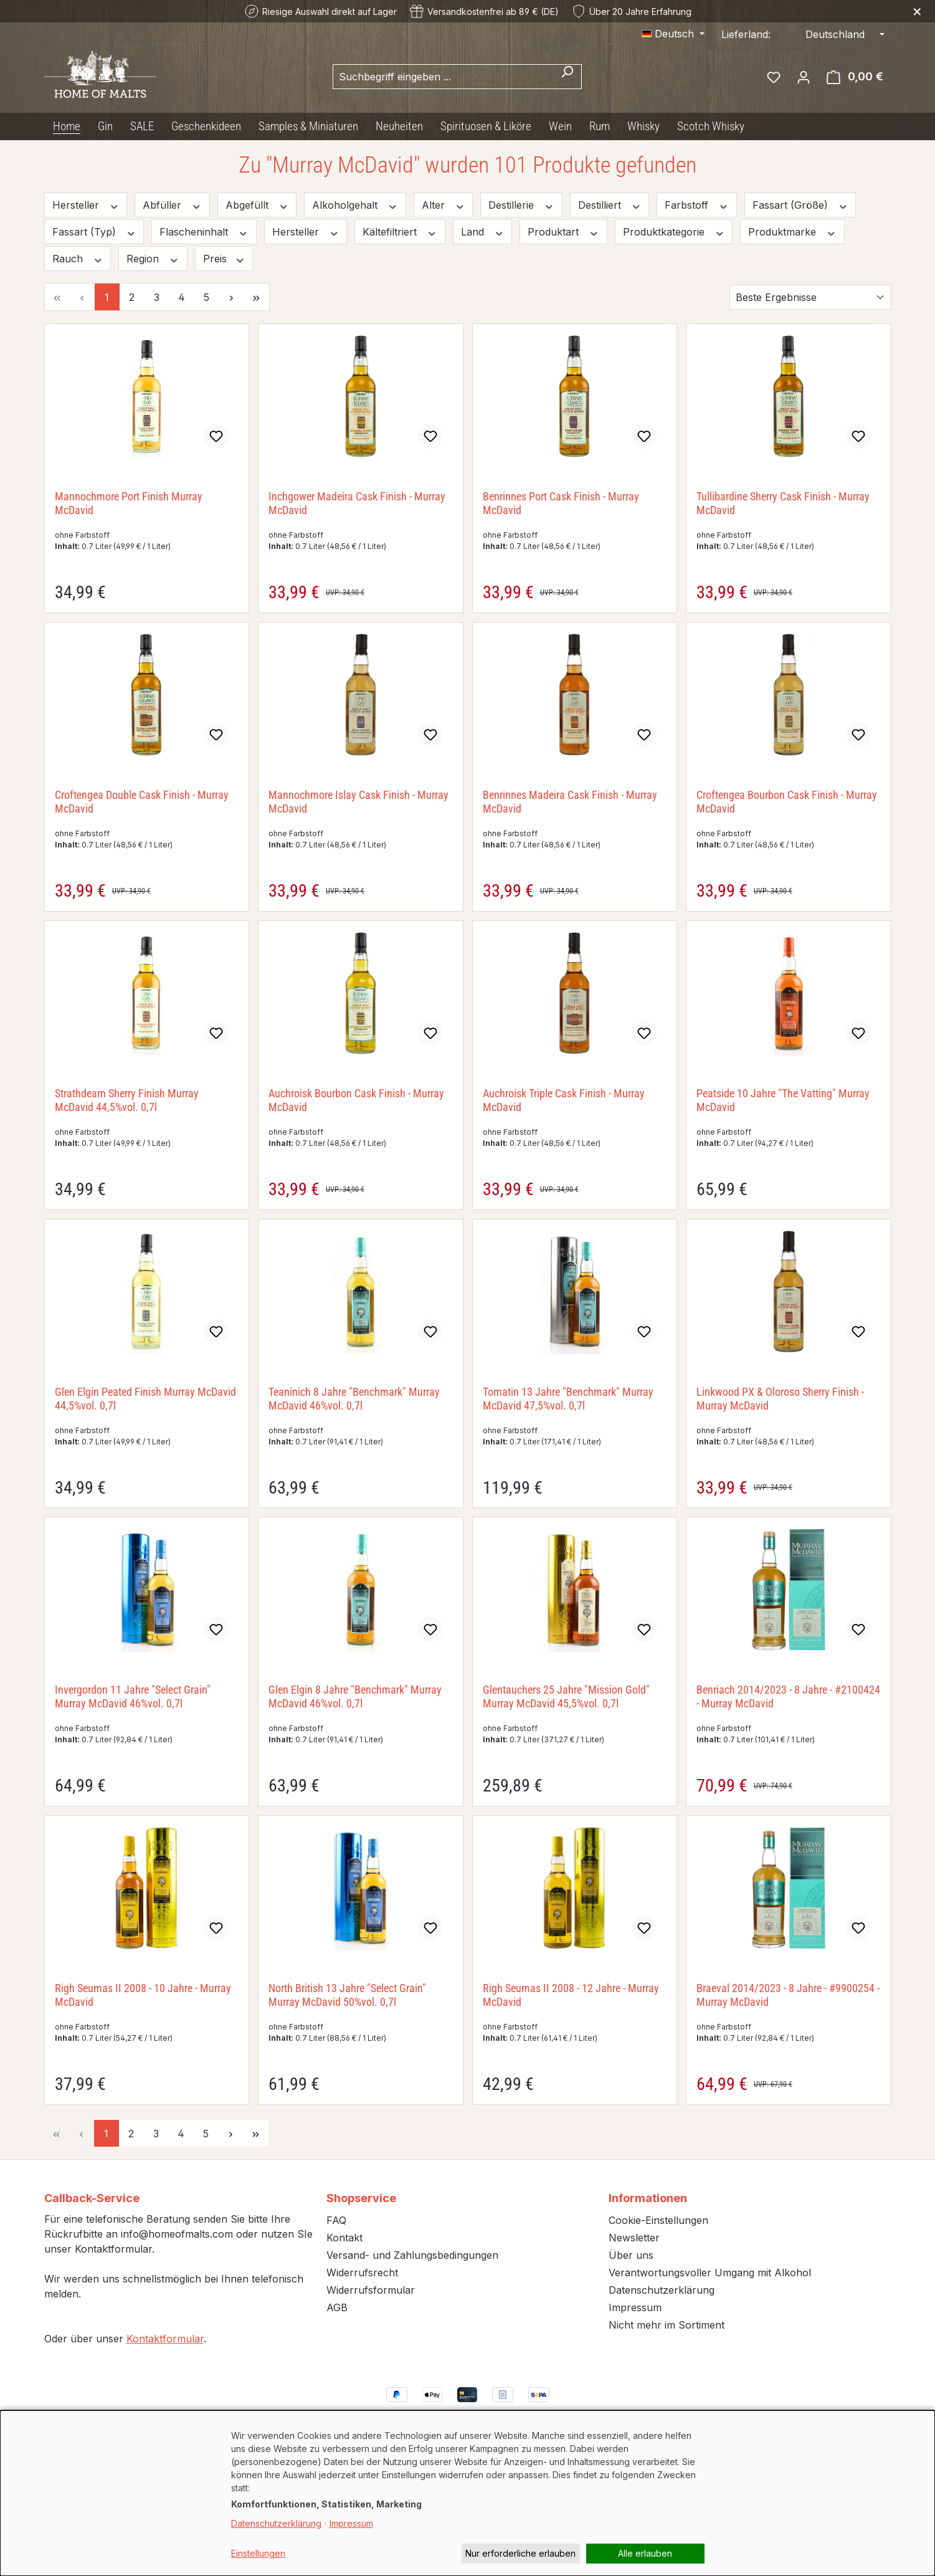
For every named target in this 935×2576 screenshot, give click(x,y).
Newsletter (634, 2237)
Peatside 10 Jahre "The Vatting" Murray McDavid (783, 1100)
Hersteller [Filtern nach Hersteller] (86, 205)
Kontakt (344, 2237)
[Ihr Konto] (804, 76)
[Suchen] (567, 76)
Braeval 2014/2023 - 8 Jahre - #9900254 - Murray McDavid (788, 1995)
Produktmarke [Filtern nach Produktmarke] (792, 232)
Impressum (635, 2307)
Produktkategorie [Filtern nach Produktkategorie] (674, 232)
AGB (337, 2307)
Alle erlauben (645, 2553)
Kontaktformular (165, 2338)
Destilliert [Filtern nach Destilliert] (610, 205)
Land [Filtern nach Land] (483, 232)
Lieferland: (746, 34)
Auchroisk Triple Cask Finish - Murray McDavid (564, 1100)
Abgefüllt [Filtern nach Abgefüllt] (257, 205)
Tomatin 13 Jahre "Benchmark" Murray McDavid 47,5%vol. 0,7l (568, 1398)
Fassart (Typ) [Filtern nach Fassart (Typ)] (94, 232)
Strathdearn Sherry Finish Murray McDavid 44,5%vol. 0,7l (127, 1100)
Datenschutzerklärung (661, 2290)
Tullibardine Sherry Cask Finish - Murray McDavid (783, 503)
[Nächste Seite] (231, 297)
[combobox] (443, 76)
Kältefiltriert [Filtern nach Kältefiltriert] (400, 232)
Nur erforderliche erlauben (520, 2553)
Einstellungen (258, 2553)
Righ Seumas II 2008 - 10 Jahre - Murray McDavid (143, 1995)
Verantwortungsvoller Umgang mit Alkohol (710, 2272)
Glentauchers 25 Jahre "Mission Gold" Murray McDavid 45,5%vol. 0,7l (566, 1696)
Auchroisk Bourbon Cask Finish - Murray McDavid (356, 1100)
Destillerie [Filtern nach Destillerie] (521, 205)
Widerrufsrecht (362, 2272)
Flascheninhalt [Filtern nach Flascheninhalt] (204, 232)
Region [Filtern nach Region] (152, 258)
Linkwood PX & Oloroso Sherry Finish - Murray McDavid (780, 1398)
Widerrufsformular (370, 2290)
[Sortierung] (810, 297)
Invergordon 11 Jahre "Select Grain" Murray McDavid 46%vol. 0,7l (133, 1696)
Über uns (631, 2255)
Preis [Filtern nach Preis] (224, 258)
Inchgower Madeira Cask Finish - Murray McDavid (356, 503)
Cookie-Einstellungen (658, 2220)
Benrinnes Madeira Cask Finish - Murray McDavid (570, 801)
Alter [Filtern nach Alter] (443, 205)
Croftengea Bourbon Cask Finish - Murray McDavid (786, 801)
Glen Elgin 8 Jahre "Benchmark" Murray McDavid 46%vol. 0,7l (355, 1696)
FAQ (336, 2220)
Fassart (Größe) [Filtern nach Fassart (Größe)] (800, 205)
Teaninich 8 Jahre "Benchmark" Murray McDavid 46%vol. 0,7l (354, 1398)
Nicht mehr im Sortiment (666, 2325)
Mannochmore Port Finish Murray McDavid (128, 503)
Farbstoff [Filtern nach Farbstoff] (697, 205)
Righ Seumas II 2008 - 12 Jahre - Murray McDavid (571, 1995)
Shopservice (361, 2198)
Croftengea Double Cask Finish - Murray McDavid (142, 801)
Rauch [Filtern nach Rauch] (77, 258)
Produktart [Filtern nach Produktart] (563, 232)
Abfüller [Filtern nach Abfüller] (172, 205)
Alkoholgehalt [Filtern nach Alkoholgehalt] (355, 205)
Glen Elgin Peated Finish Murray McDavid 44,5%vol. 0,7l (145, 1398)
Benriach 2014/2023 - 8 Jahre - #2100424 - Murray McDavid (788, 1696)
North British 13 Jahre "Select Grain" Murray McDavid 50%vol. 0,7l (347, 1995)
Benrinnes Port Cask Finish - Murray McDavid (561, 503)
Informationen (648, 2198)
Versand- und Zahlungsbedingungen (412, 2255)
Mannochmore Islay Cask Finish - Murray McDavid (358, 801)
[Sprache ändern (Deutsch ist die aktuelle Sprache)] (673, 33)
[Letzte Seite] (256, 297)
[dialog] (467, 2493)
